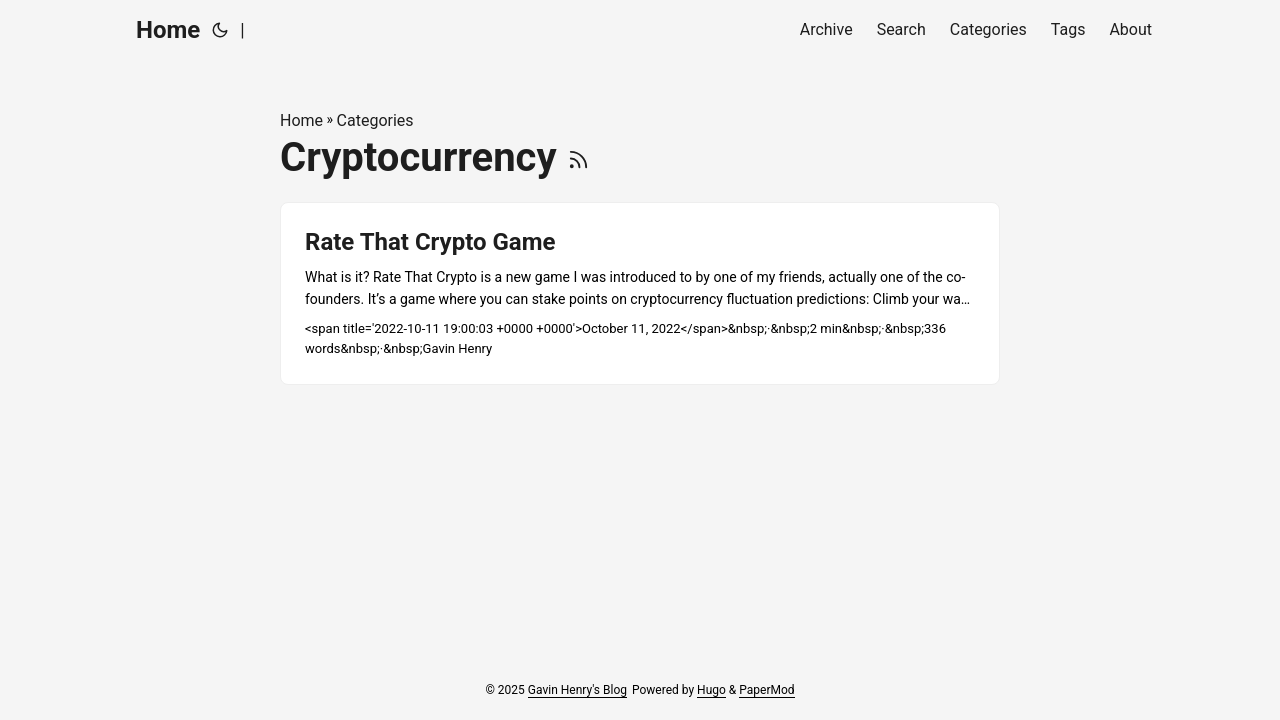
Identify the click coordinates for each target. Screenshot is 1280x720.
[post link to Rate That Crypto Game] (640, 294)
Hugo (711, 690)
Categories (375, 120)
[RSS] (578, 157)
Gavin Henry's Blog (577, 690)
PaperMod (766, 690)
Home (168, 30)
